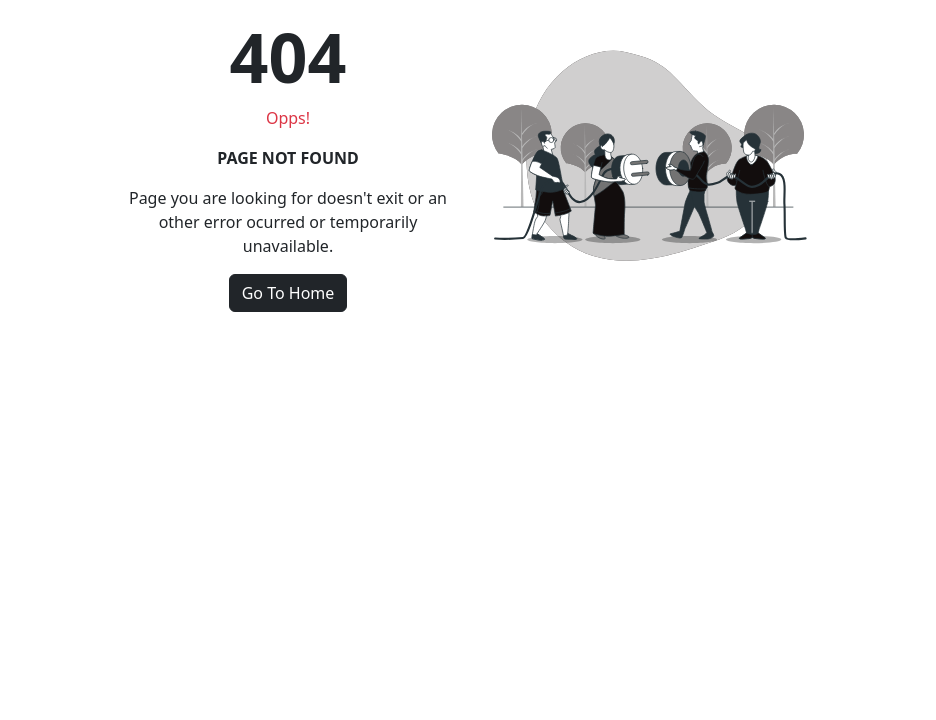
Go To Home (288, 293)
